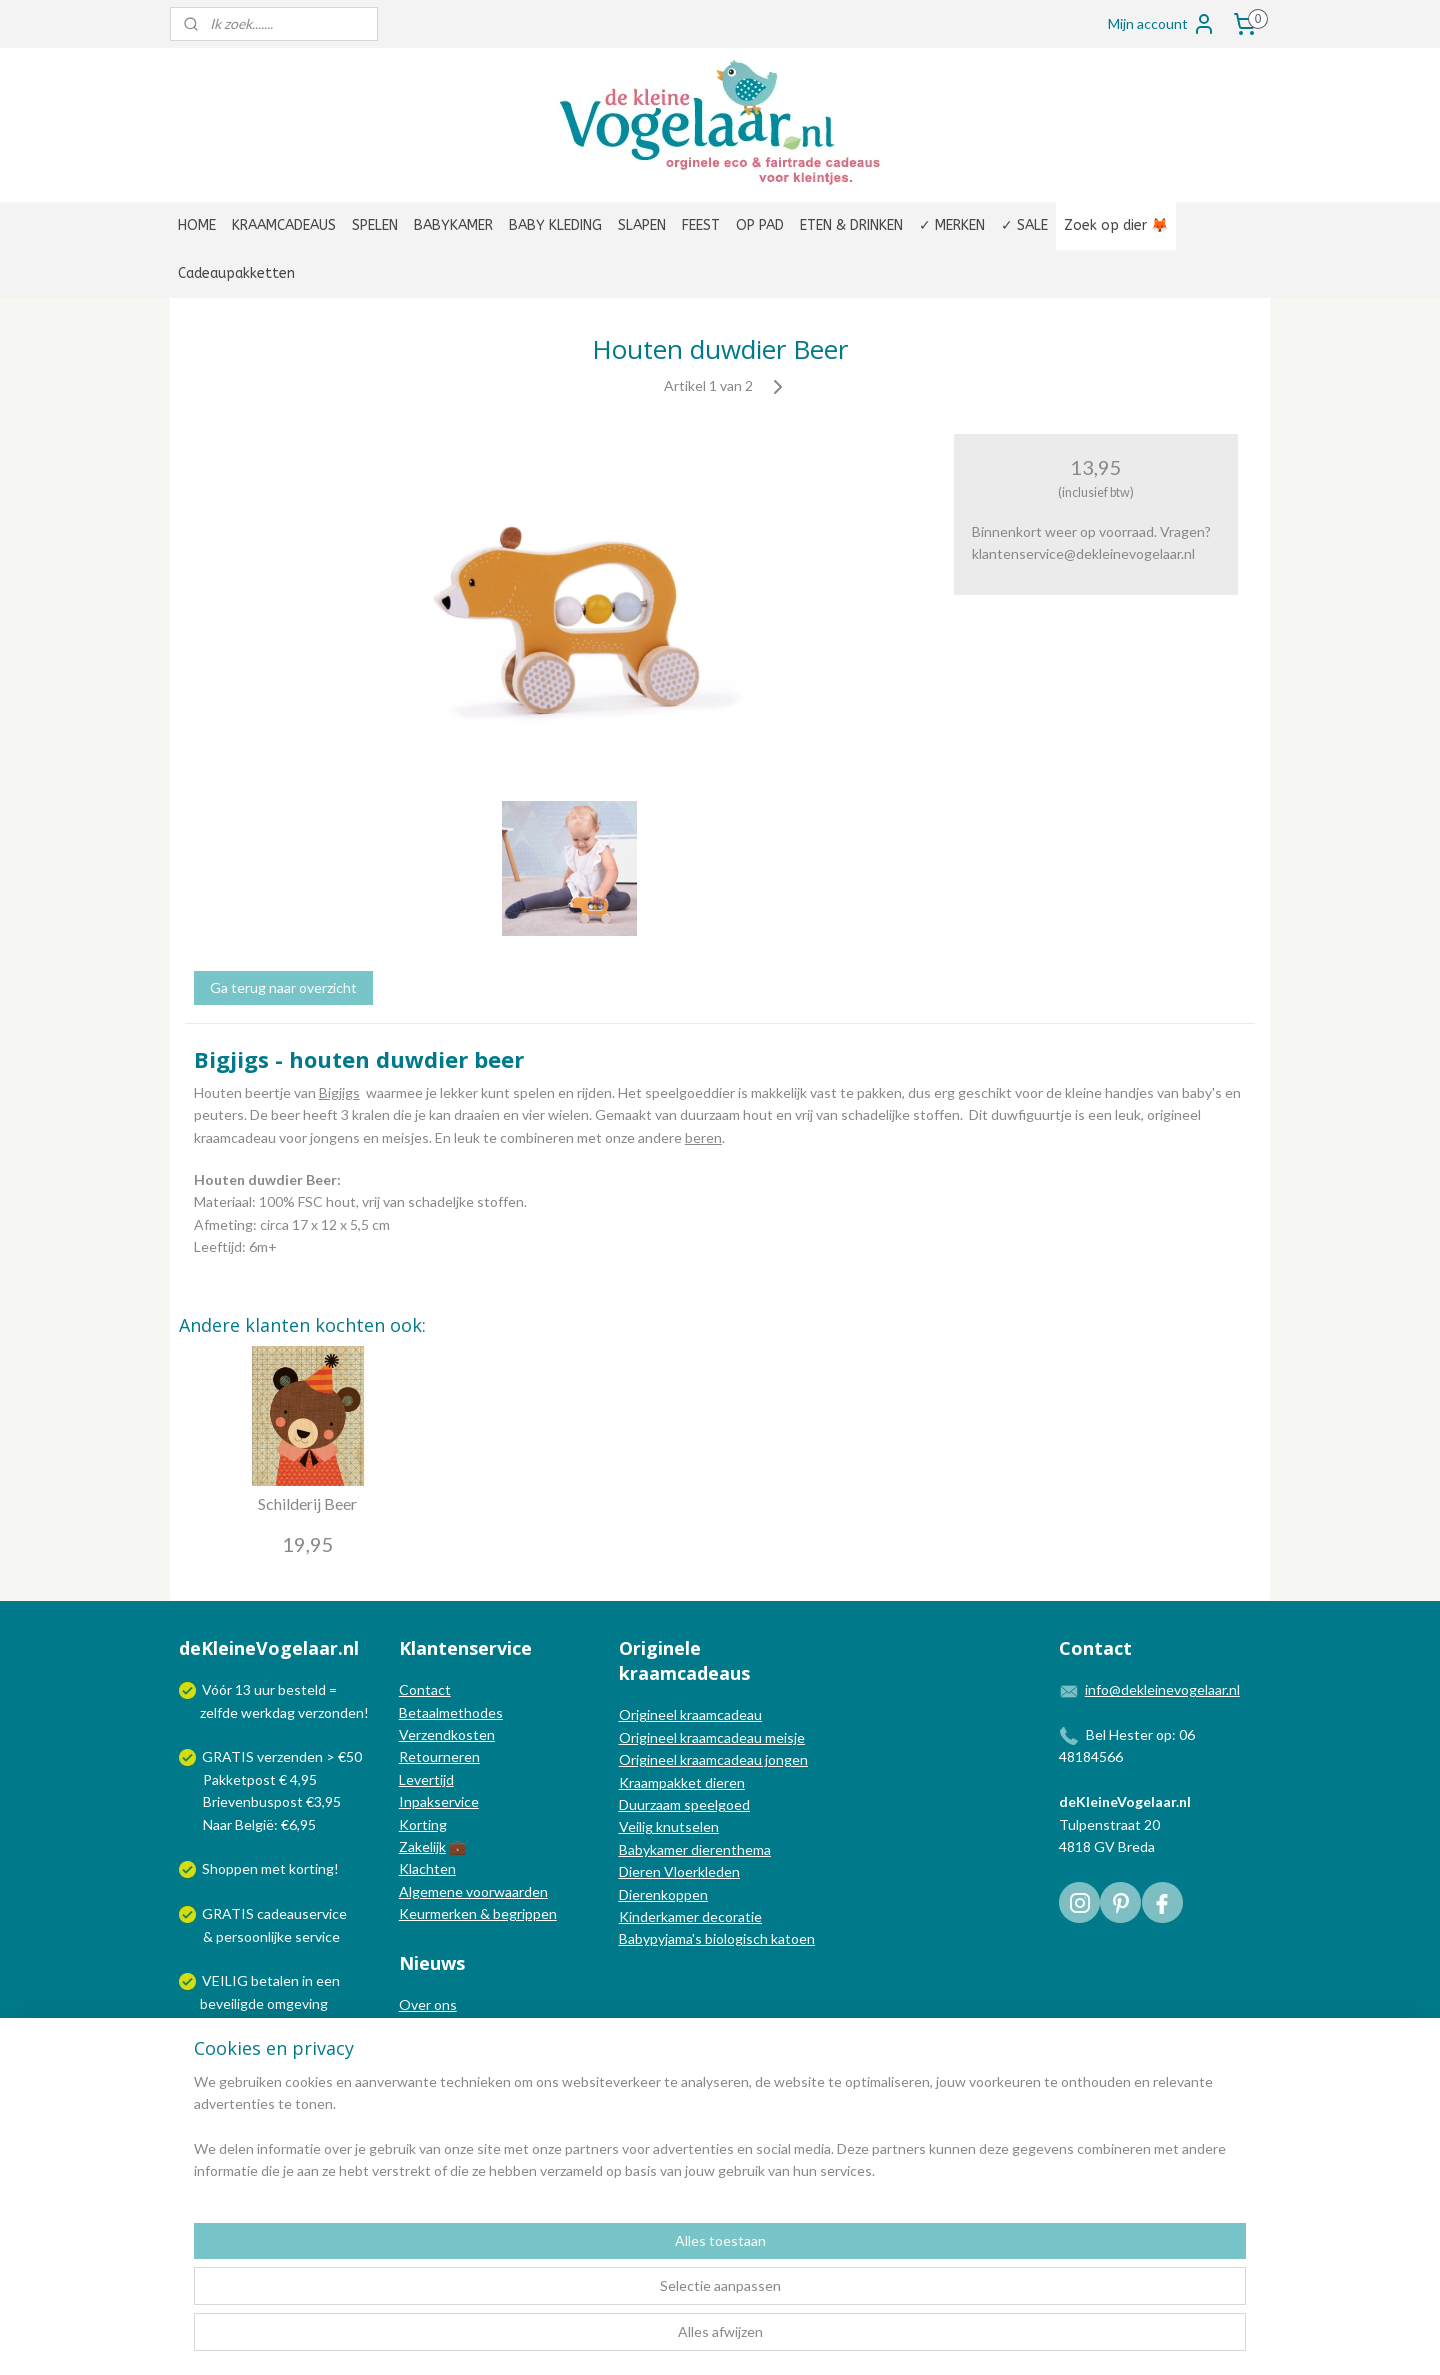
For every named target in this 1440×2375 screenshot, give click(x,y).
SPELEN (375, 225)
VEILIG (226, 1980)
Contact (425, 1689)
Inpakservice (439, 1801)
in (307, 1980)
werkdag (268, 1712)
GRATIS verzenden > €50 (282, 1756)
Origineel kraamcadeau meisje (712, 1737)
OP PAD (760, 225)
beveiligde (232, 2003)
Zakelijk (422, 1846)
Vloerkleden (700, 1871)
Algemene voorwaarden (473, 1891)
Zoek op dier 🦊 (1116, 225)
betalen (275, 1980)
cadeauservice (302, 1913)
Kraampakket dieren (682, 1782)
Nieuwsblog (436, 2049)
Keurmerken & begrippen (478, 1913)
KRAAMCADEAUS (284, 225)
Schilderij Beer (307, 1503)
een (328, 1980)
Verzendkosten (447, 1734)
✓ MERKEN (952, 225)
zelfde (219, 1712)
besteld (302, 1689)
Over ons (428, 2004)
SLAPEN (642, 225)
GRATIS (229, 1913)
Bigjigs (339, 1092)
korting (311, 1868)
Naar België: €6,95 (259, 1824)
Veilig (637, 1826)
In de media (435, 2026)
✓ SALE (1024, 225)
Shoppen (230, 1868)
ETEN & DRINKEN (851, 225)
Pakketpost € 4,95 (249, 1779)
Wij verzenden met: (262, 2047)
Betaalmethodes (451, 1712)
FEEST (701, 225)
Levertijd (426, 1779)
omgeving (297, 2003)
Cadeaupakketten (236, 273)
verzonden (331, 1712)
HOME (197, 225)
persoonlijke (254, 1936)
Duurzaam (651, 1804)
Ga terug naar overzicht (283, 987)
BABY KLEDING (555, 225)
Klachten (427, 1868)
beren (703, 1136)
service (316, 1936)
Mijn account (1162, 24)
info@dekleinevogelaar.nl (1162, 1689)
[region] (588, 2296)
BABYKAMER (453, 225)
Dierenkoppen (663, 1894)
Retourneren (439, 1756)
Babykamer (653, 1849)
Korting (423, 1824)
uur (264, 1689)
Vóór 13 (228, 1689)
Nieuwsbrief (437, 2071)
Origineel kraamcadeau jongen (713, 1759)
